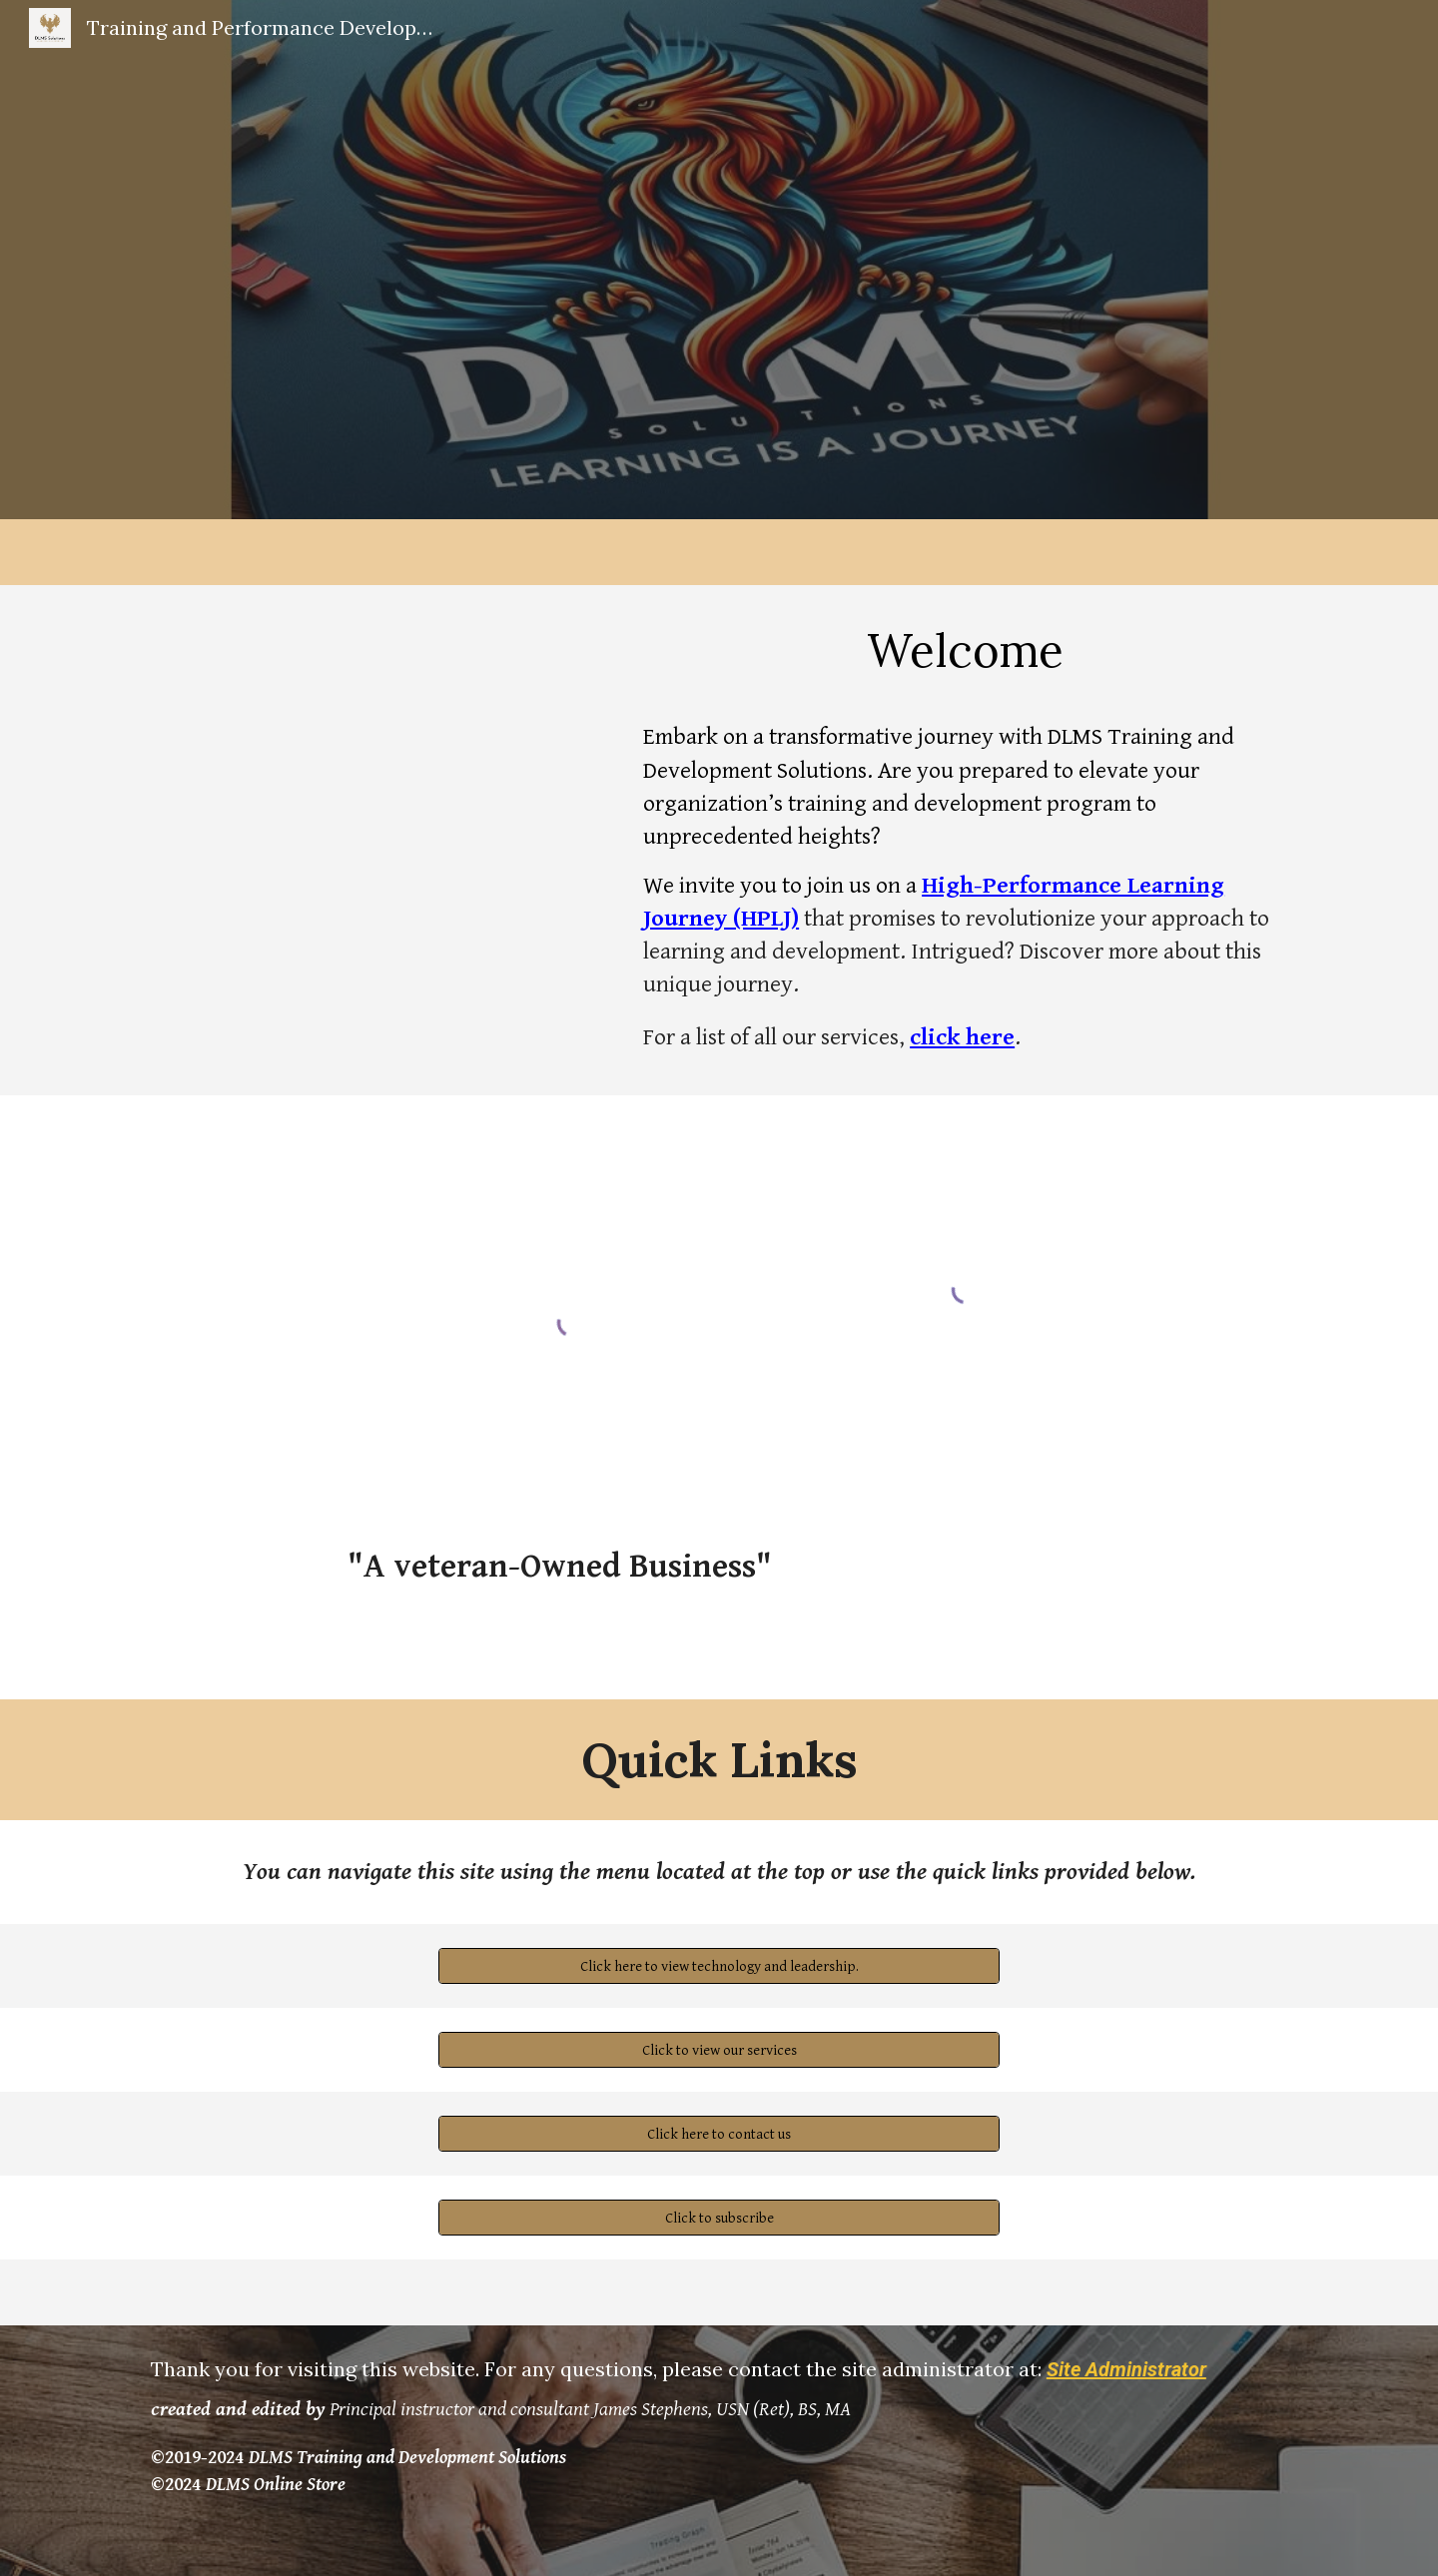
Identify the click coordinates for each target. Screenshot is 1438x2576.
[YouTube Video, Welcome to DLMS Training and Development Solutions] (374, 741)
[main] (965, 650)
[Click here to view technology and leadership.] (719, 1966)
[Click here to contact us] (719, 2134)
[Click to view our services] (719, 2050)
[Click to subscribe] (719, 2218)
